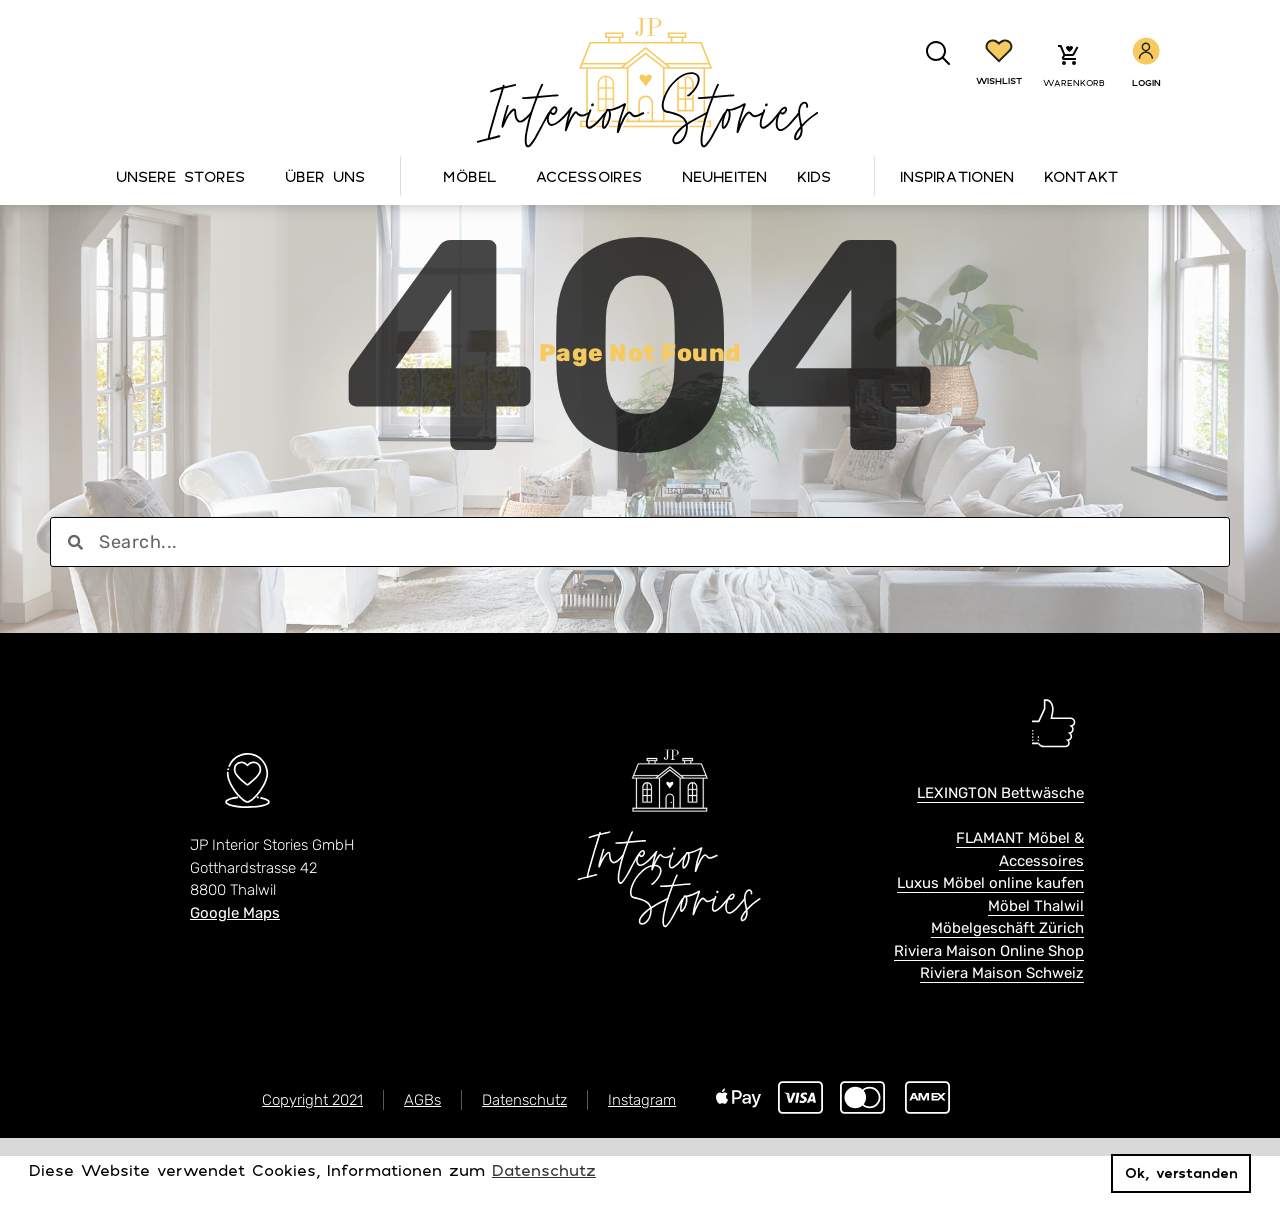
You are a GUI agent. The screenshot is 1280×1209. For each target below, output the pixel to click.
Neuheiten (724, 176)
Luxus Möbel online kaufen (990, 937)
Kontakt (1081, 176)
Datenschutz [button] (544, 1170)
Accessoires (594, 176)
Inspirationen (957, 176)
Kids (814, 176)
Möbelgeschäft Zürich (1007, 982)
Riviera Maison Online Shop (989, 1004)
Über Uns (330, 176)
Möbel (474, 176)
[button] (938, 53)
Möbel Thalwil (1036, 959)
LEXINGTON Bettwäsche (1000, 847)
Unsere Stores (185, 176)
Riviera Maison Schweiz (1002, 1027)
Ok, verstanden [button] (1181, 1172)
